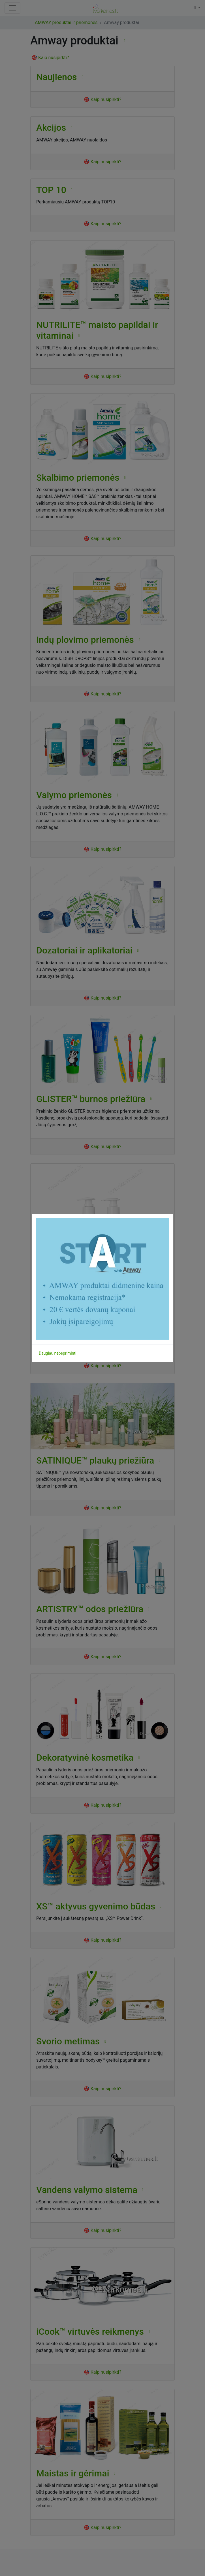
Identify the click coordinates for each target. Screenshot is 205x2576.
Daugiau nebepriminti (57, 1353)
